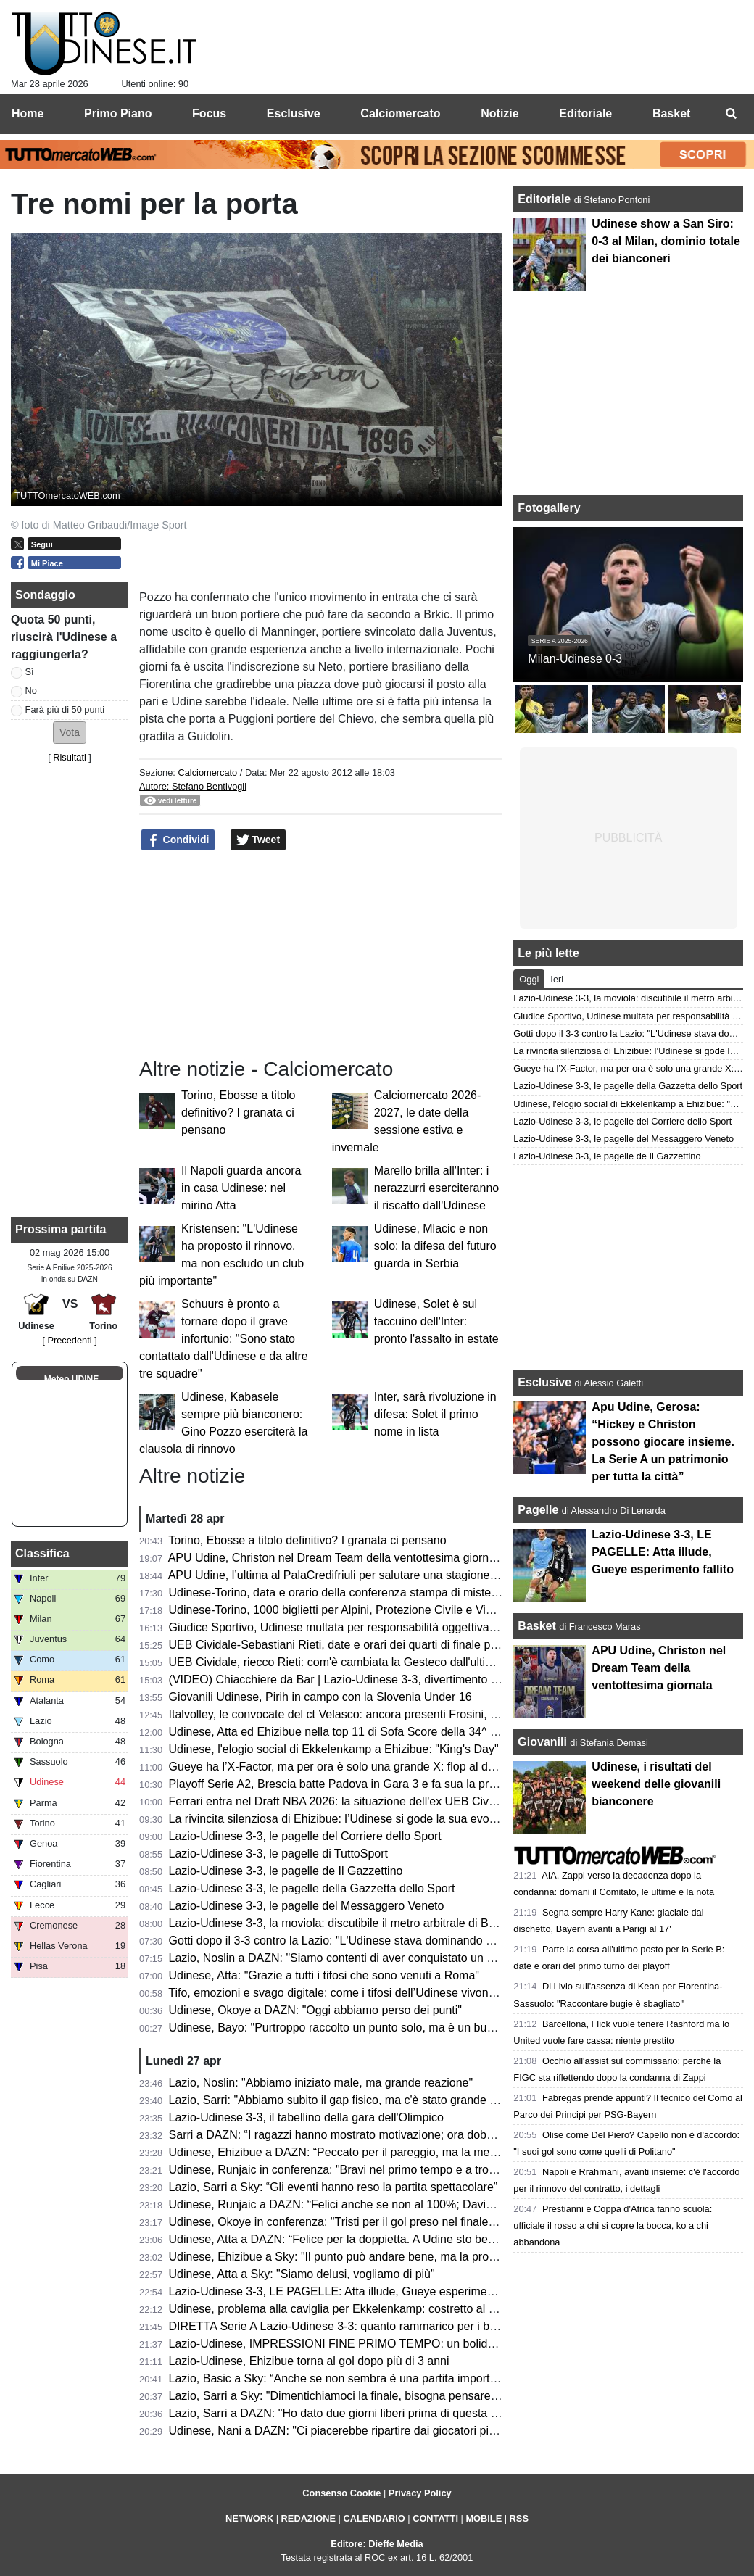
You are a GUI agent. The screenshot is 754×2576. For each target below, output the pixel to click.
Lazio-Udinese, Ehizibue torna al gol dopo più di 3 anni (309, 2361)
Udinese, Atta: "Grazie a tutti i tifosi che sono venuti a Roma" (324, 1975)
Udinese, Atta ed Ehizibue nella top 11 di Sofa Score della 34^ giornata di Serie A (377, 1732)
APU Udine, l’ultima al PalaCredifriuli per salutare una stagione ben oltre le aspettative (389, 1575)
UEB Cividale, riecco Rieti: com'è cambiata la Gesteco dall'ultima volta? (352, 1662)
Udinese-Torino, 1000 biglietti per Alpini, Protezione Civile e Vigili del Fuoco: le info (380, 1610)
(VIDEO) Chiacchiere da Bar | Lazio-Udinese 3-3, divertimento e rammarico (362, 1679)
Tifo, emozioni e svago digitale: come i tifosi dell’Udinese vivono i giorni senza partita (385, 1993)
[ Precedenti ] (69, 1340)
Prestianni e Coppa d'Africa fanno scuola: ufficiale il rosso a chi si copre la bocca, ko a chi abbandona (612, 2225)
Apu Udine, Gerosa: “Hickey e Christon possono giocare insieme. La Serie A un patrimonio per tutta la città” (663, 1442)
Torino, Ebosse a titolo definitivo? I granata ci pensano (238, 1112)
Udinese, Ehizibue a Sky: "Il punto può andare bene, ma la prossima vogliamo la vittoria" (396, 2256)
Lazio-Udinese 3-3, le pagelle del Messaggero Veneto (306, 1906)
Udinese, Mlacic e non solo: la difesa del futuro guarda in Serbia (435, 1246)
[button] (69, 732)
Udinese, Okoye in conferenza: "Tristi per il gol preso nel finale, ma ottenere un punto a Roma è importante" (445, 2222)
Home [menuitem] (28, 113)
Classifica (42, 1553)
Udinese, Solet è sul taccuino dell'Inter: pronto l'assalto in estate (436, 1321)
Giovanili (542, 1742)
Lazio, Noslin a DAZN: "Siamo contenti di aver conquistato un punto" (345, 1958)
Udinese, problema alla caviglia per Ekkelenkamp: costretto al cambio (347, 2309)
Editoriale (545, 199)
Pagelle (538, 1510)
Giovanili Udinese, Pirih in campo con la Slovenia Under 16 (320, 1697)
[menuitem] (730, 114)
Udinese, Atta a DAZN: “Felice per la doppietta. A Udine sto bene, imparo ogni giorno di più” (403, 2239)
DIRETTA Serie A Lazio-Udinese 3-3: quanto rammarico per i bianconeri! (354, 2326)
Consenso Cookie (341, 2493)
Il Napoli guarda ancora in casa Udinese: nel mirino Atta (241, 1188)
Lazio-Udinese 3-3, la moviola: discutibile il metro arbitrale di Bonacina (349, 1923)
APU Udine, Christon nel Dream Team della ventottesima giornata (336, 1558)
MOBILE (483, 2518)
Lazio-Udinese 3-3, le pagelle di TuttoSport (278, 1853)
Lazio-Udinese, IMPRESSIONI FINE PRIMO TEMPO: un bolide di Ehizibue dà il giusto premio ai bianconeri (445, 2343)
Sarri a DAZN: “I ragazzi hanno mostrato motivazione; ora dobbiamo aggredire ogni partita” (402, 2135)
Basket (536, 1626)
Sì (29, 671)
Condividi (178, 840)
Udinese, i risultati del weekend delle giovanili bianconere (656, 1783)
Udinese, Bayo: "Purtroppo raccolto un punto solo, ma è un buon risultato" (358, 2027)
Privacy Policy (420, 2493)
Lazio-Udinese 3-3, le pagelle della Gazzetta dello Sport (312, 1888)
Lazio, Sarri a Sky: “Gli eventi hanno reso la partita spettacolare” (333, 2187)
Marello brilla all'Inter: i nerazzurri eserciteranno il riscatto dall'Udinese (437, 1188)
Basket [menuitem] (671, 113)
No (31, 690)
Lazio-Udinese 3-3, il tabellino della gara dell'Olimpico (306, 2117)
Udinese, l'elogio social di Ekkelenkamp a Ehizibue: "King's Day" (334, 1749)
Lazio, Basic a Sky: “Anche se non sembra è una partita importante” (342, 2378)
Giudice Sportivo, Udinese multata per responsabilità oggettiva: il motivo (354, 1627)
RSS (519, 2518)
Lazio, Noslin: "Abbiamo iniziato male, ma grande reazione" (321, 2082)
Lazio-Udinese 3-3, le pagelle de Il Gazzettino (286, 1871)
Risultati (69, 757)
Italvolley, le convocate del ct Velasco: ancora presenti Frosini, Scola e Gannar (370, 1714)
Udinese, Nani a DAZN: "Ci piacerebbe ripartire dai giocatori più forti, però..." (365, 2430)
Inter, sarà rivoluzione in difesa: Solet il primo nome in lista (435, 1414)
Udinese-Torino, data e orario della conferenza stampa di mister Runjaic (353, 1592)
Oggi (529, 979)
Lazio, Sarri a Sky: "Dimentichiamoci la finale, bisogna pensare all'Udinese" (362, 2396)
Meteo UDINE (71, 1379)
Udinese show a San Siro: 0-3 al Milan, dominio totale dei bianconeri (666, 241)
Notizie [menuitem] (499, 113)
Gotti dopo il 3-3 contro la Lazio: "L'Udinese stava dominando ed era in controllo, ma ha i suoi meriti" (426, 1940)
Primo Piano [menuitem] (118, 113)
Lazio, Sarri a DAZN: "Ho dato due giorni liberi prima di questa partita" (348, 2413)
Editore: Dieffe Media (377, 2543)
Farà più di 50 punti (65, 709)
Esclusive (544, 1382)
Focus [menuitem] (209, 113)
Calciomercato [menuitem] (400, 113)
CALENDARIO (374, 2518)
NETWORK (249, 2518)
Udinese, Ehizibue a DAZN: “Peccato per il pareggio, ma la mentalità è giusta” (368, 2152)
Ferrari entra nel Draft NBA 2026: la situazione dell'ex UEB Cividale (341, 1801)
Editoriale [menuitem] (585, 113)
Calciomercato (207, 772)
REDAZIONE (308, 2518)
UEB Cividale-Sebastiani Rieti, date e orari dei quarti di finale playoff (343, 1645)
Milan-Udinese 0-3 (575, 659)
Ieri (556, 979)
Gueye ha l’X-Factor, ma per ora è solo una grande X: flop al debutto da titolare (371, 1766)
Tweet (258, 840)
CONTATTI (435, 2518)
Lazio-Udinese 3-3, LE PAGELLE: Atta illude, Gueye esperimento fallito (351, 2291)
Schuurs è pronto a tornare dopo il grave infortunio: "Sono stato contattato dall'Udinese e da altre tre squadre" (223, 1339)
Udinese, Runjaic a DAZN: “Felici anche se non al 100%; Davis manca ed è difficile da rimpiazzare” (423, 2204)
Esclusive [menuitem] (293, 113)
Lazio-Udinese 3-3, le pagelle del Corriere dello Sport (305, 1836)
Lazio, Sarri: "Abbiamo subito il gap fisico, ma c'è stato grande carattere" (354, 2100)
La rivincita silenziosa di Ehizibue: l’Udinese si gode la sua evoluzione (347, 1819)
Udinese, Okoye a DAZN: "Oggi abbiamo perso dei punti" (315, 2010)
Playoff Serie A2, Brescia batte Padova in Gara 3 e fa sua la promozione (354, 1784)
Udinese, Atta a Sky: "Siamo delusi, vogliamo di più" (302, 2274)
